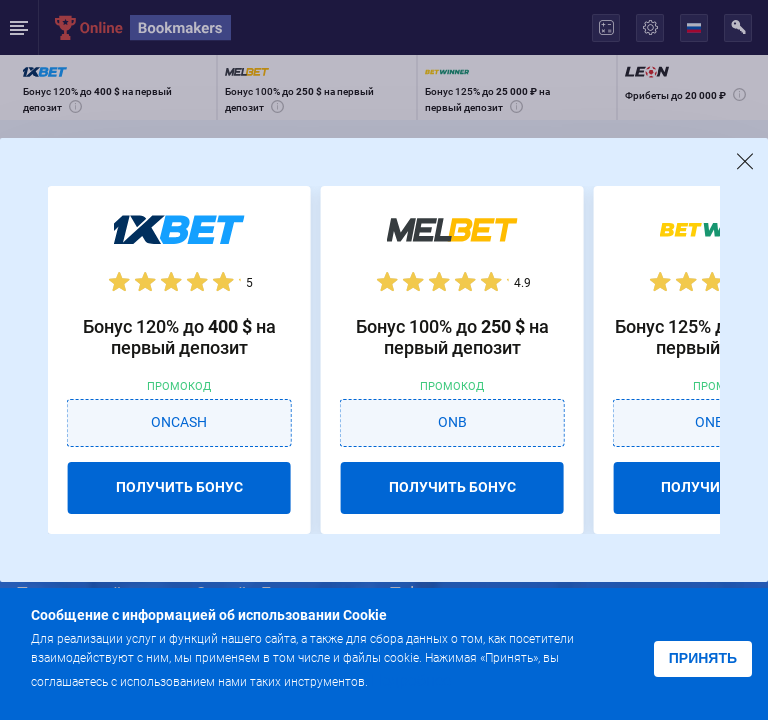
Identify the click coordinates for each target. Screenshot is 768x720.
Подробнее (411, 680)
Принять (703, 658)
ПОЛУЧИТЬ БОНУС (179, 487)
